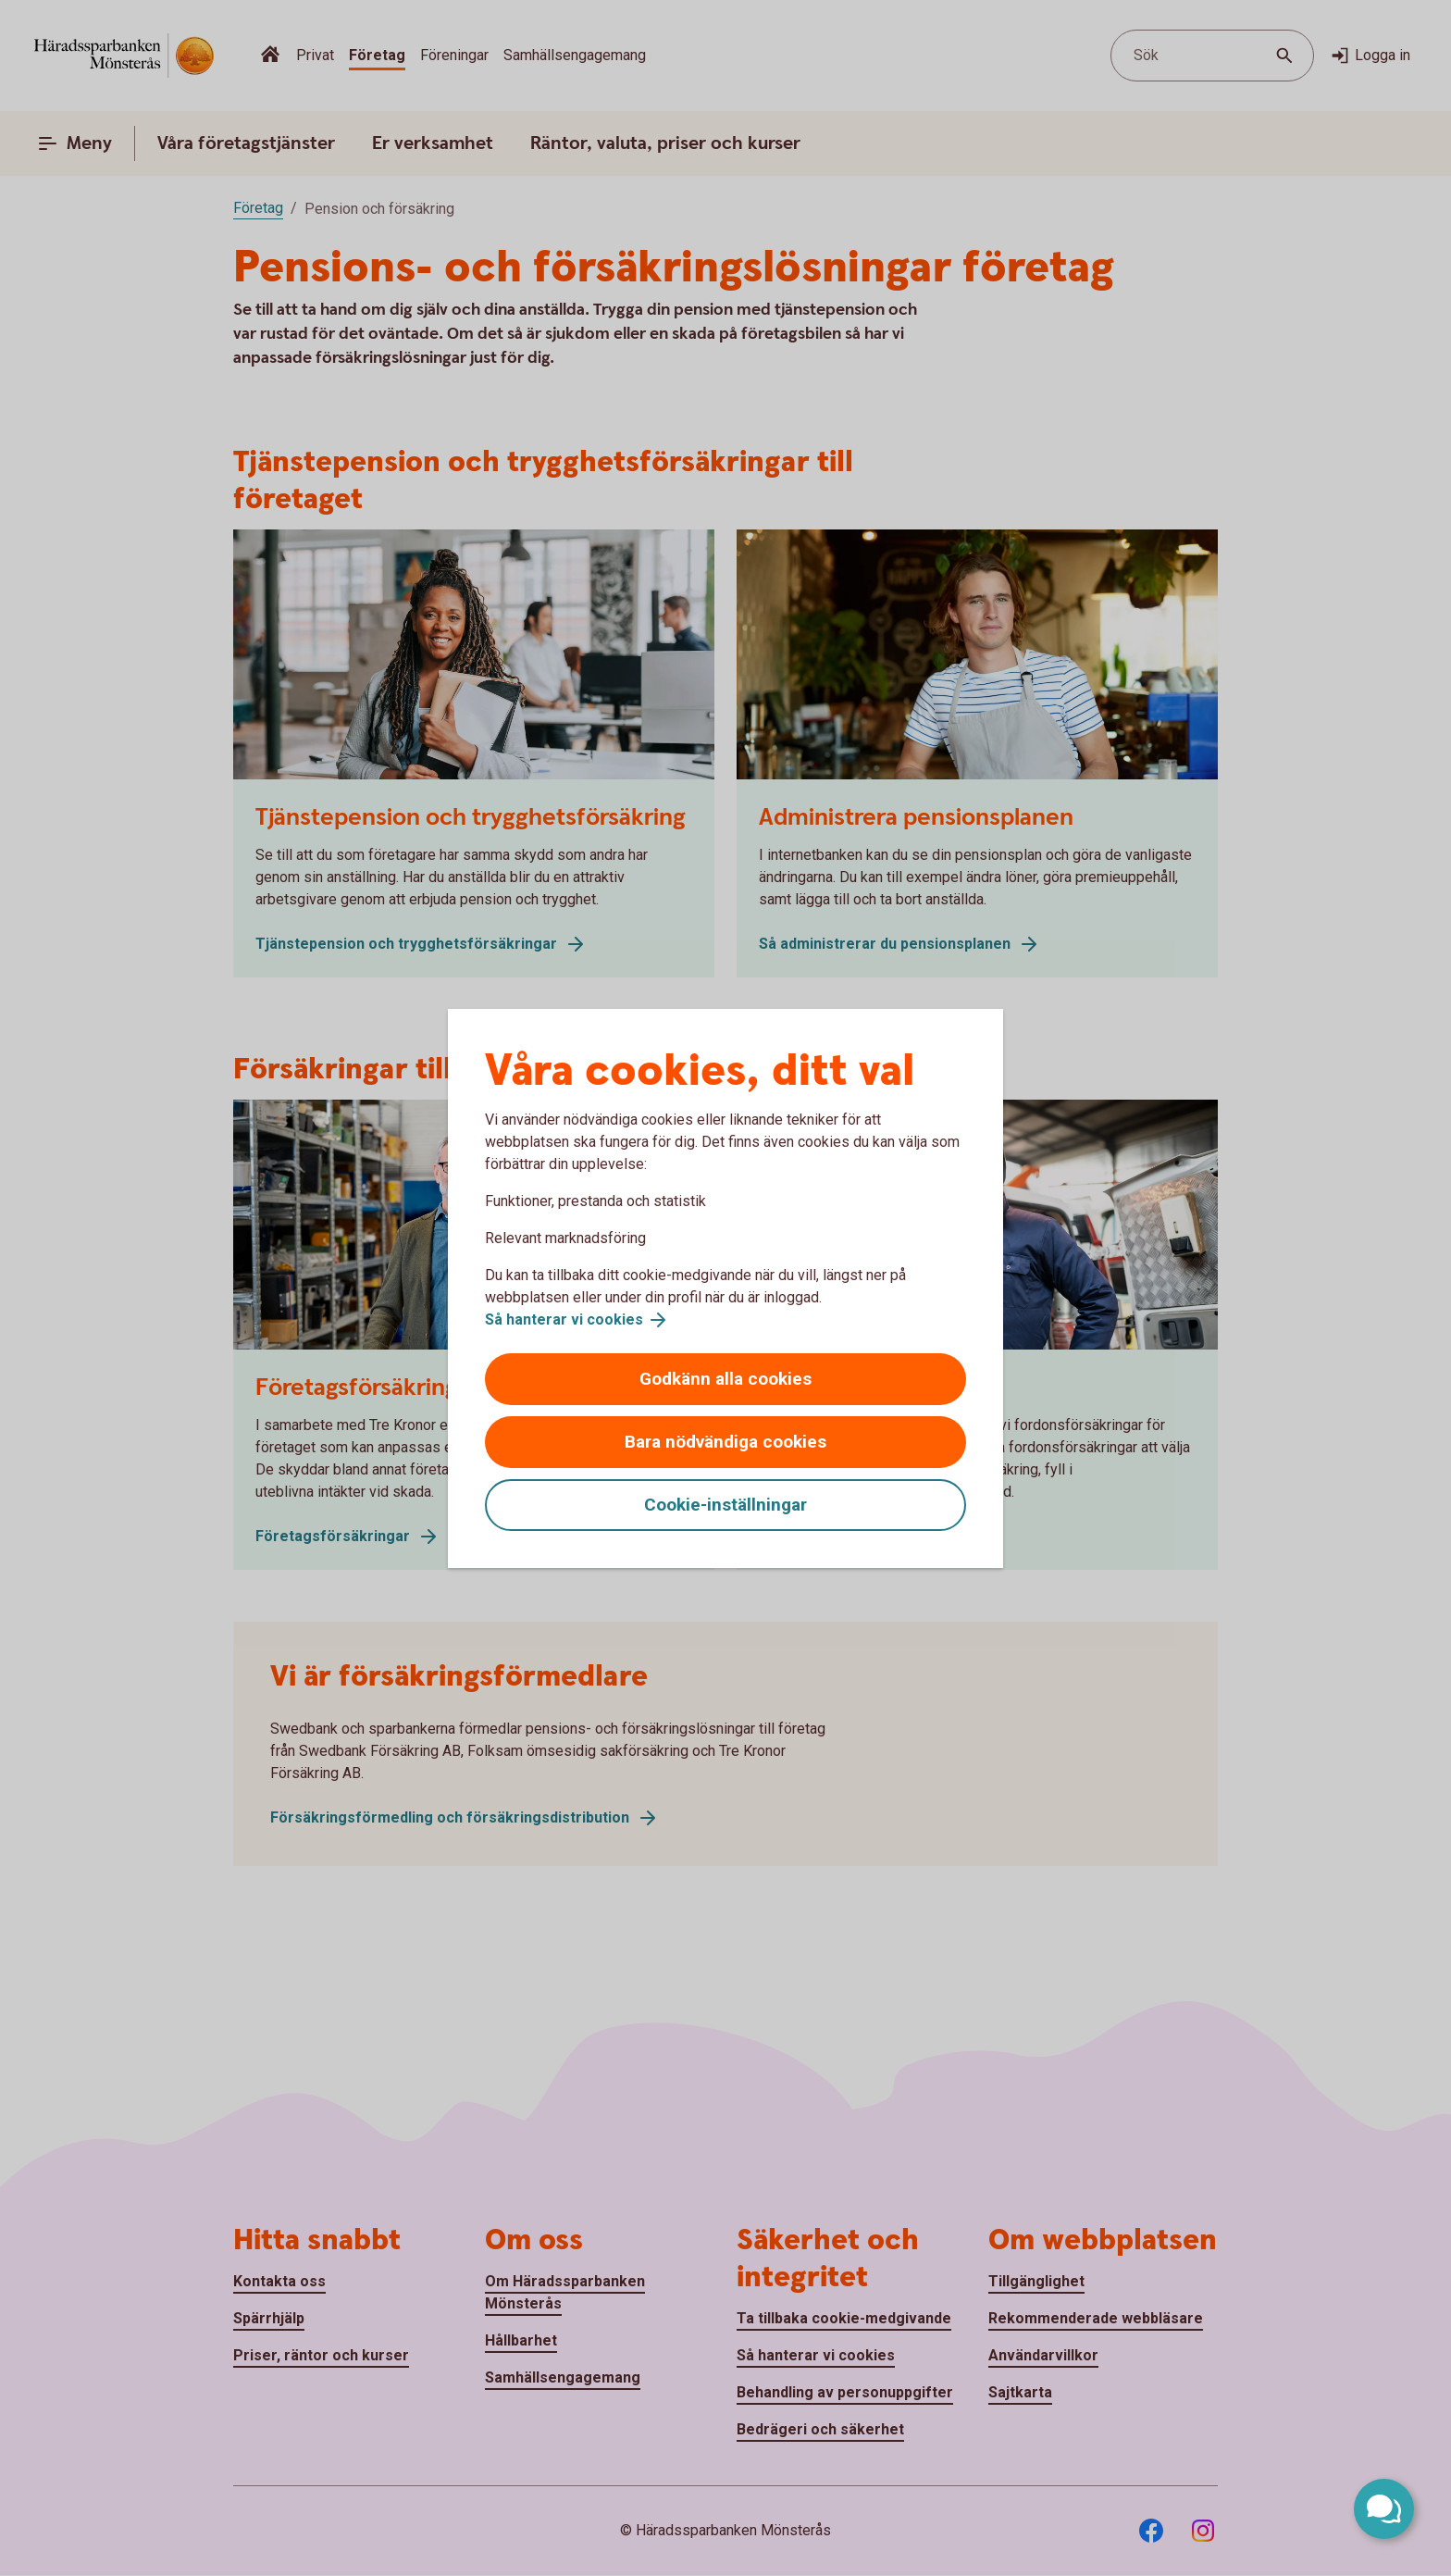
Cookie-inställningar (725, 1504)
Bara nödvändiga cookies (725, 1441)
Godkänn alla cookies (725, 1378)
